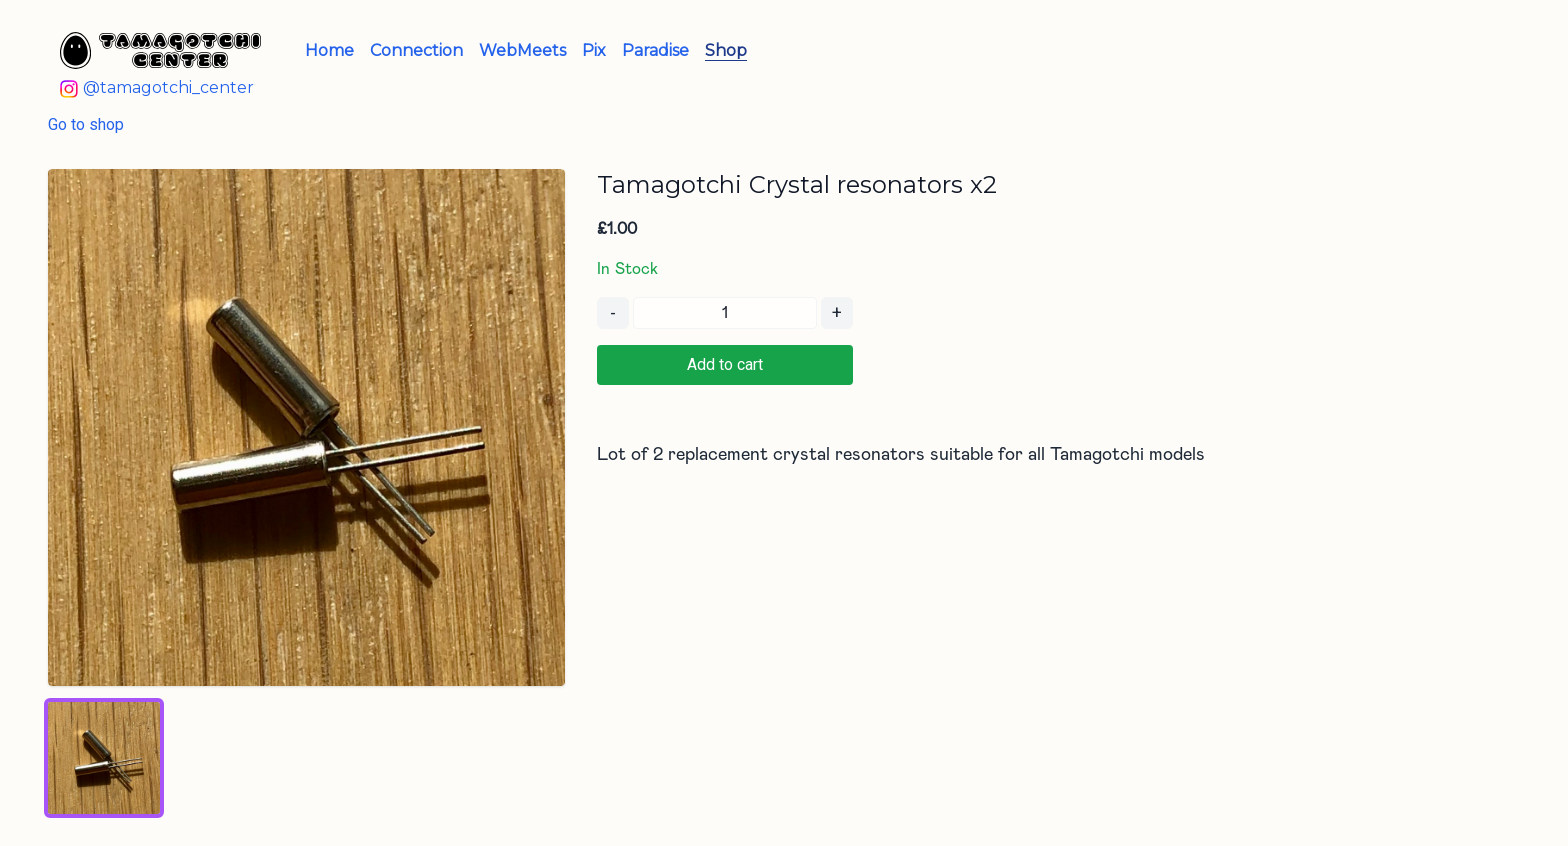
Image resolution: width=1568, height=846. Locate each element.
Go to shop (86, 124)
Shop (726, 50)
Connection (416, 50)
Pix (594, 50)
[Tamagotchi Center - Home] (160, 50)
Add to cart (725, 364)
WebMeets (522, 50)
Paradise (655, 50)
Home (329, 50)
